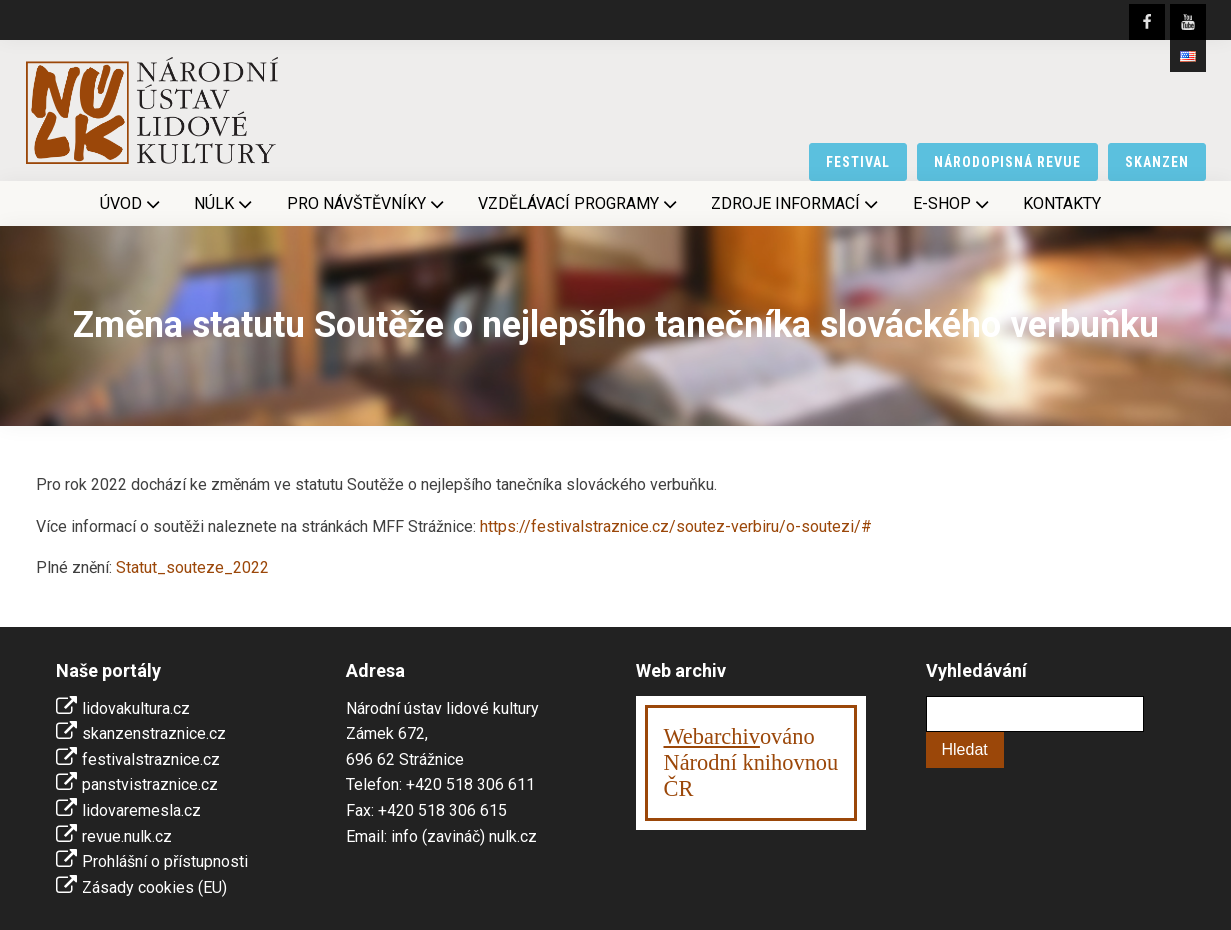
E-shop (953, 204)
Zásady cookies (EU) (154, 887)
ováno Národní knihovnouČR (751, 762)
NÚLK (225, 204)
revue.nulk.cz (127, 836)
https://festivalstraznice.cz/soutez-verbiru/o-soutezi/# (676, 526)
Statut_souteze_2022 (192, 567)
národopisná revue (1007, 162)
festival (858, 162)
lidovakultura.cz (136, 708)
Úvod (132, 204)
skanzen (1157, 162)
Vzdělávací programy (579, 204)
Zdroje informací (796, 204)
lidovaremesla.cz (141, 810)
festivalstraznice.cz (151, 759)
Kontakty (1062, 203)
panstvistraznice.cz (150, 784)
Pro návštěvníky (367, 204)
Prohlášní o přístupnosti (165, 861)
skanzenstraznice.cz (154, 733)
